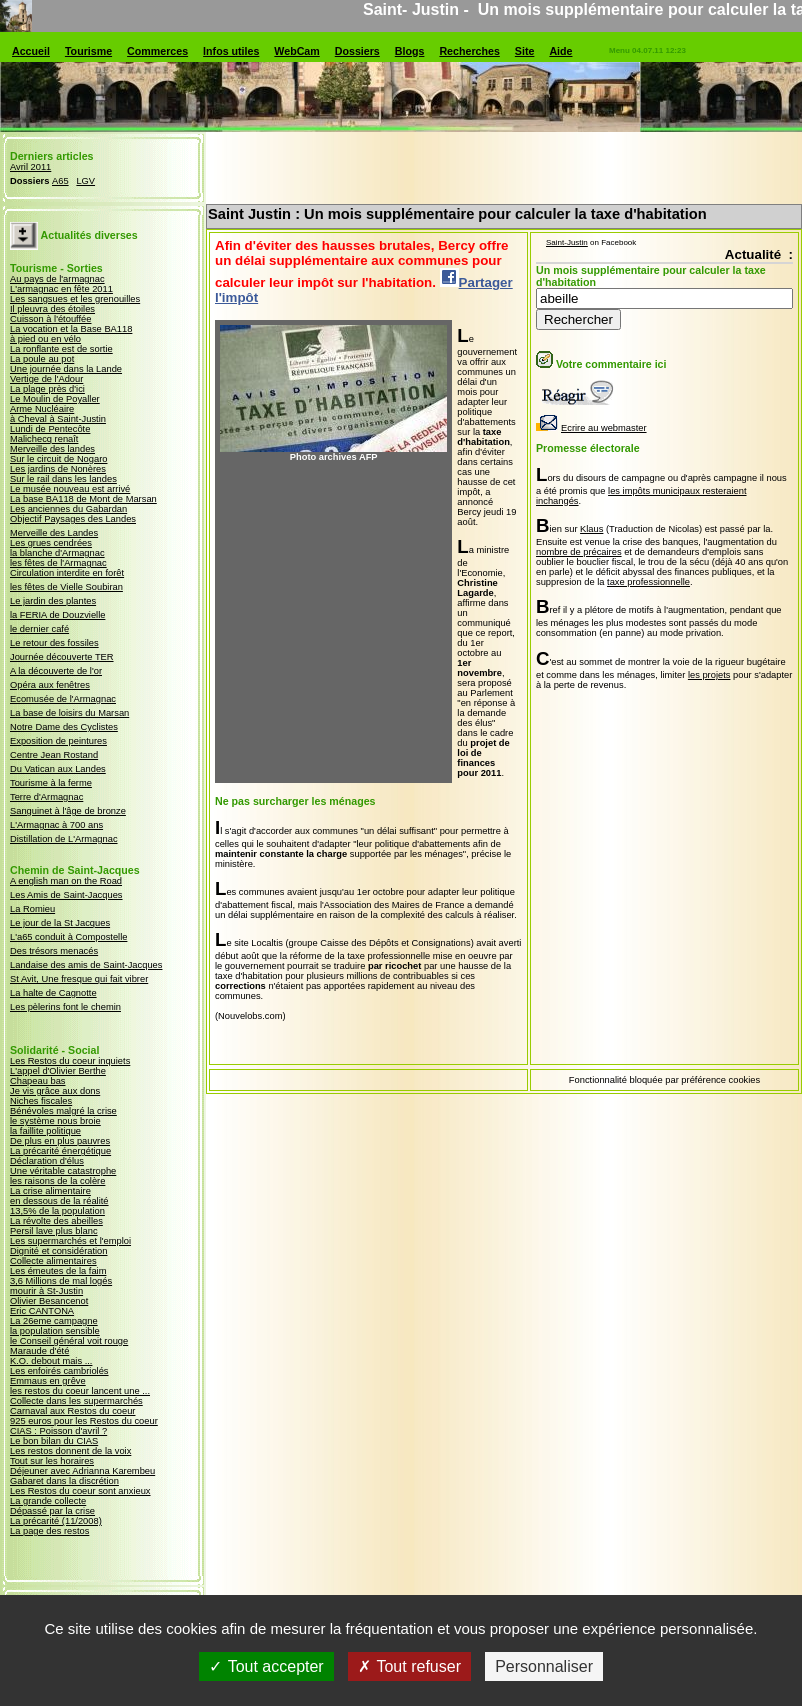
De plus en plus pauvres (60, 1141)
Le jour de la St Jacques (60, 923)
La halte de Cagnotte (53, 993)
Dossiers (357, 51)
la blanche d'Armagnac (57, 553)
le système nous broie (55, 1121)
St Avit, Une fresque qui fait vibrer (79, 979)
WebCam (296, 51)
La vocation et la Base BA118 (71, 329)
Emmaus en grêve (48, 1381)
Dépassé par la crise (52, 1511)
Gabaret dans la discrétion (64, 1481)
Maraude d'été (39, 1351)
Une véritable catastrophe (63, 1171)
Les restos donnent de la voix (70, 1451)
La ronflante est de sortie (61, 349)
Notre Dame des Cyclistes (64, 727)
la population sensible (55, 1331)
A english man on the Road (66, 881)
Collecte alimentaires (53, 1261)
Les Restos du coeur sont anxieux (80, 1491)
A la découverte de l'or (56, 671)
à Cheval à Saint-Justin (58, 419)
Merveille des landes (52, 449)
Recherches (469, 51)
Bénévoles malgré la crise (63, 1111)
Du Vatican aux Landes (58, 769)
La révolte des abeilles (56, 1221)
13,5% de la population (57, 1211)
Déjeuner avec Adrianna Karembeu (82, 1471)
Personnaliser (544, 1677)
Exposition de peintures (58, 741)
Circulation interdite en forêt (67, 573)
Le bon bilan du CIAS (54, 1441)
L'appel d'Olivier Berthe (58, 1071)
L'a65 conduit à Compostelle (68, 937)
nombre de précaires (579, 552)
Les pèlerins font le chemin (65, 1007)
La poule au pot (42, 359)
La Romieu (32, 909)
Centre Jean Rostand (54, 755)
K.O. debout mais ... (51, 1361)
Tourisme (88, 51)
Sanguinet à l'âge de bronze (68, 811)
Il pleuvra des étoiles (52, 309)
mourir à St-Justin (46, 1291)
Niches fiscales (41, 1101)
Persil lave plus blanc (54, 1231)
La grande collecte (48, 1501)
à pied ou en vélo (45, 339)
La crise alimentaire (50, 1191)
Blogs (410, 51)
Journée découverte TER (62, 657)
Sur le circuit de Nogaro (58, 459)
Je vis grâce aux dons (55, 1091)
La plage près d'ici (47, 389)
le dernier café (39, 629)
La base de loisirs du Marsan (69, 713)
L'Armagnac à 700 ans (56, 825)
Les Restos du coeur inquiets (70, 1061)
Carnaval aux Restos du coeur (72, 1411)
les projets (709, 675)
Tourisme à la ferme (51, 783)
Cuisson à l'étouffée (50, 319)
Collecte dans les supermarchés (76, 1401)
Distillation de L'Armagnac (64, 839)
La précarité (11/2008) (56, 1521)
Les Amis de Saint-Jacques (66, 895)
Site (525, 51)
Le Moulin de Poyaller (55, 399)
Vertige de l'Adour (46, 379)
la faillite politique (45, 1131)
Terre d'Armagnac (46, 797)
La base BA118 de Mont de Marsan (83, 499)
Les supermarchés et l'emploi (70, 1241)
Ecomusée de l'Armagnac (63, 699)
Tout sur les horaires (52, 1461)
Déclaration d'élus (47, 1161)
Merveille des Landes (54, 533)
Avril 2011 (30, 167)
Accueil (31, 51)
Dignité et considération (59, 1251)
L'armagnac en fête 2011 (61, 289)
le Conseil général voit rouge (69, 1341)
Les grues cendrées (51, 543)
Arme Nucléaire (42, 409)
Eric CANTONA (42, 1311)
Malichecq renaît (44, 439)
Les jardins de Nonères (58, 469)
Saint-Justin (567, 242)
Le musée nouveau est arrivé (70, 489)
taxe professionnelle (648, 582)
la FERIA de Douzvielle (57, 615)
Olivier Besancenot (49, 1301)
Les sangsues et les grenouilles (75, 299)
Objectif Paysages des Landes (73, 519)
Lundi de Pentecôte (50, 429)
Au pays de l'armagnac (57, 279)
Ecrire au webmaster (591, 428)
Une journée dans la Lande (66, 369)
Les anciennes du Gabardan (68, 509)
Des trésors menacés (54, 951)
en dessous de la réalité (59, 1201)
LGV (85, 181)
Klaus (591, 529)
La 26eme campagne (54, 1321)
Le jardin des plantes (53, 601)
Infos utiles (231, 51)
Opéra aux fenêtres (50, 685)
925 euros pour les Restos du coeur (84, 1421)
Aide (560, 51)
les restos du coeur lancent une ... (80, 1391)
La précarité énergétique (60, 1151)
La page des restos (49, 1531)
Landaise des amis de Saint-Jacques (86, 965)
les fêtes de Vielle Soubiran (66, 587)
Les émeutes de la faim (58, 1271)
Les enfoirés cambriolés (59, 1371)
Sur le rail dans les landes (63, 479)
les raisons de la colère (57, 1181)
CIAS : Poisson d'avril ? (58, 1431)
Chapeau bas (38, 1081)
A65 (60, 181)
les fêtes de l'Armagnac (58, 563)
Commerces (157, 51)
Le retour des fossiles (54, 643)
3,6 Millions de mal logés (61, 1281)
